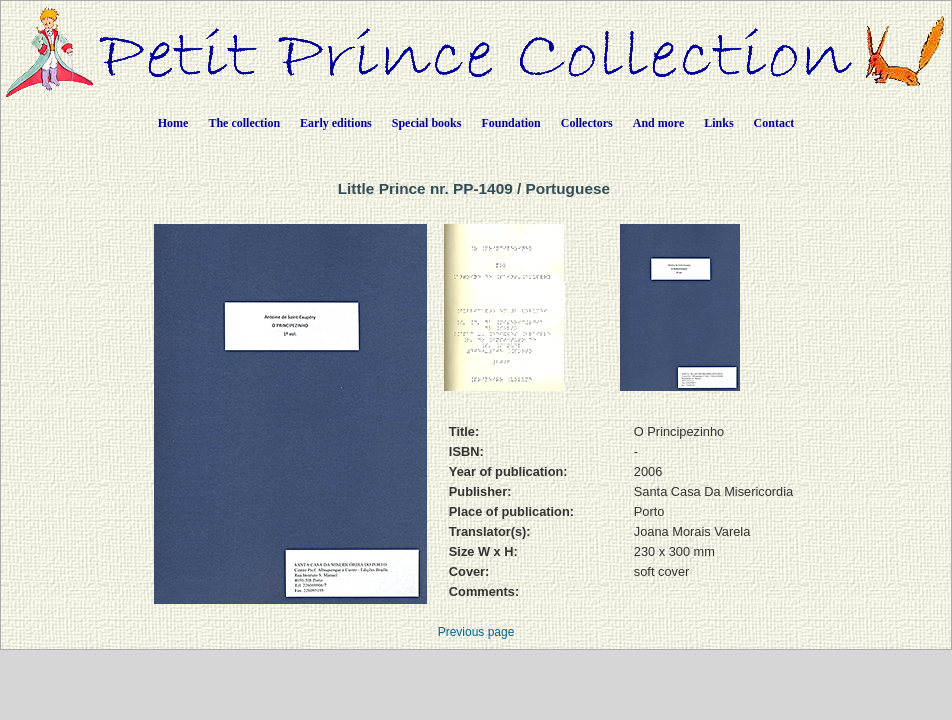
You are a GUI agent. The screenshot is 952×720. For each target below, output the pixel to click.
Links (718, 123)
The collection (244, 123)
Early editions (336, 123)
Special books (427, 123)
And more (658, 123)
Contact (774, 123)
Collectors (587, 123)
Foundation (510, 123)
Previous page (476, 632)
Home (173, 123)
